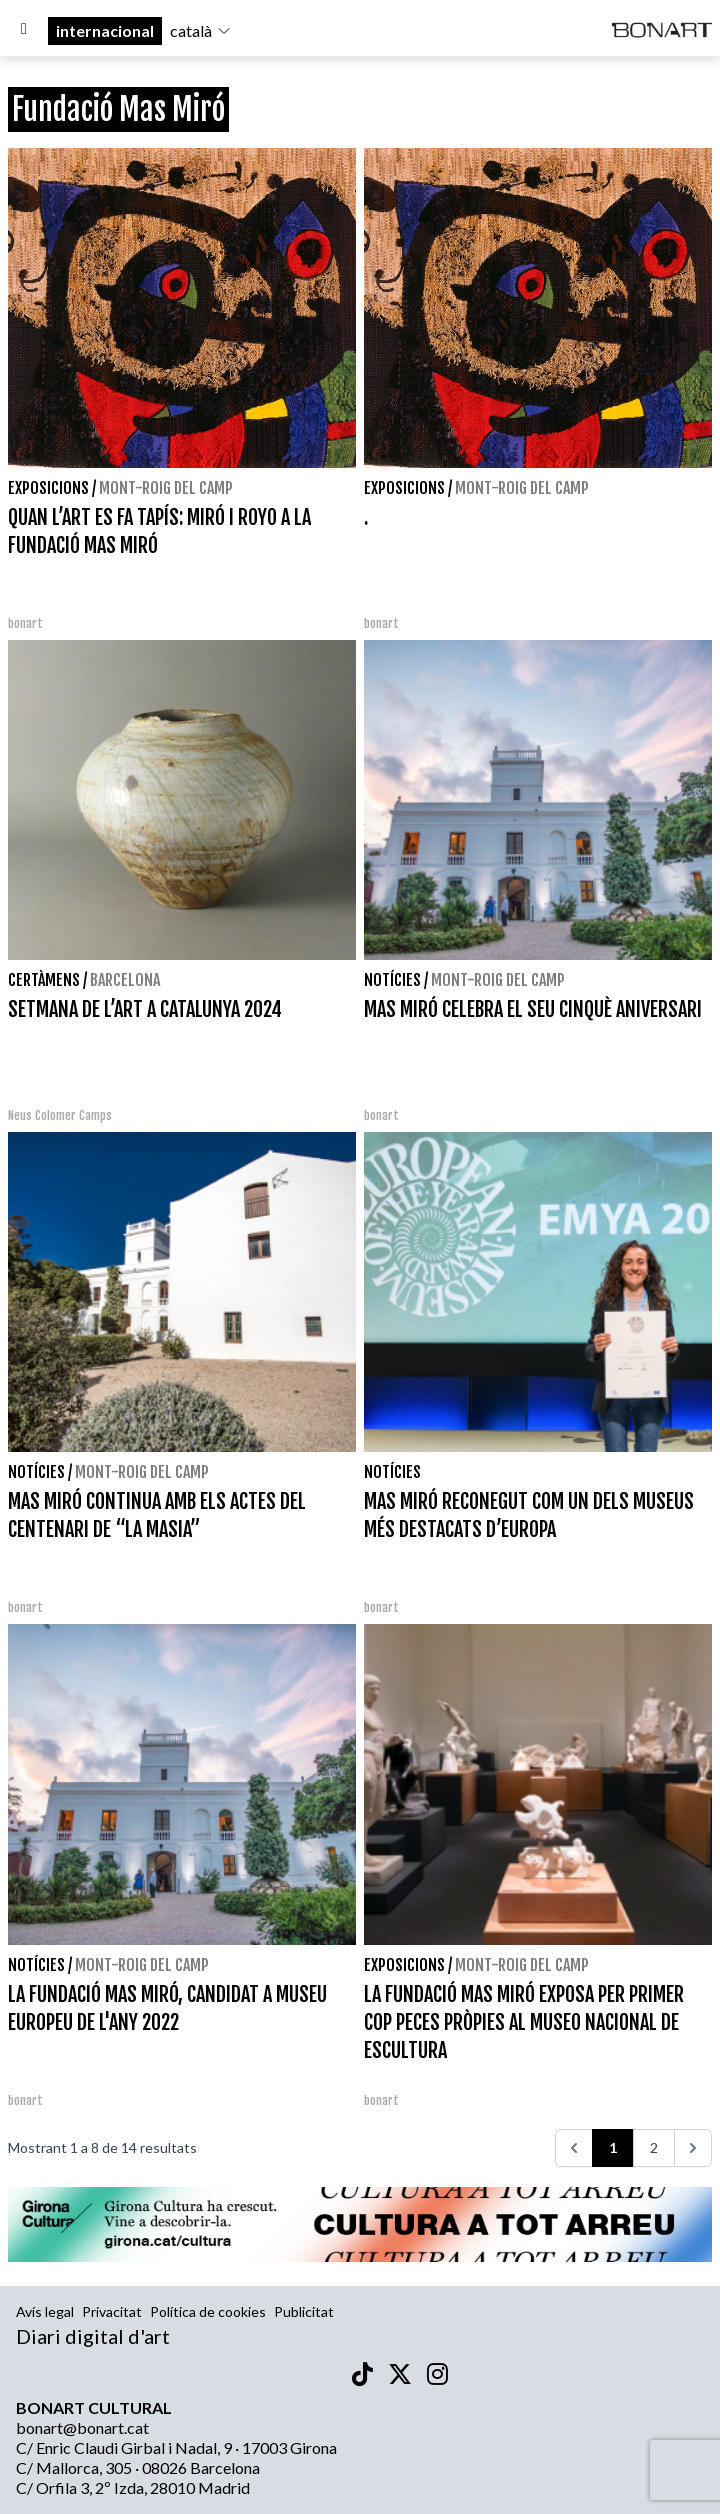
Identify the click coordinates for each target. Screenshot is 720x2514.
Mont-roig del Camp (166, 488)
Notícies (392, 980)
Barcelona (125, 980)
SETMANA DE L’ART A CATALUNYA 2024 (145, 1009)
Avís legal (45, 2311)
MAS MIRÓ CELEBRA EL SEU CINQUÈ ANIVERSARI (533, 1009)
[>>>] (693, 2148)
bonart (25, 623)
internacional (105, 30)
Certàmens (44, 980)
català (201, 30)
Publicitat (304, 2311)
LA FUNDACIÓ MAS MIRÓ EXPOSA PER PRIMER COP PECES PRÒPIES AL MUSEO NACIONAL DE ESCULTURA (524, 2022)
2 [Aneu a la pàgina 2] (654, 2147)
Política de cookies (208, 2311)
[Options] (24, 31)
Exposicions (48, 488)
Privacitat (112, 2311)
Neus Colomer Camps (60, 1115)
